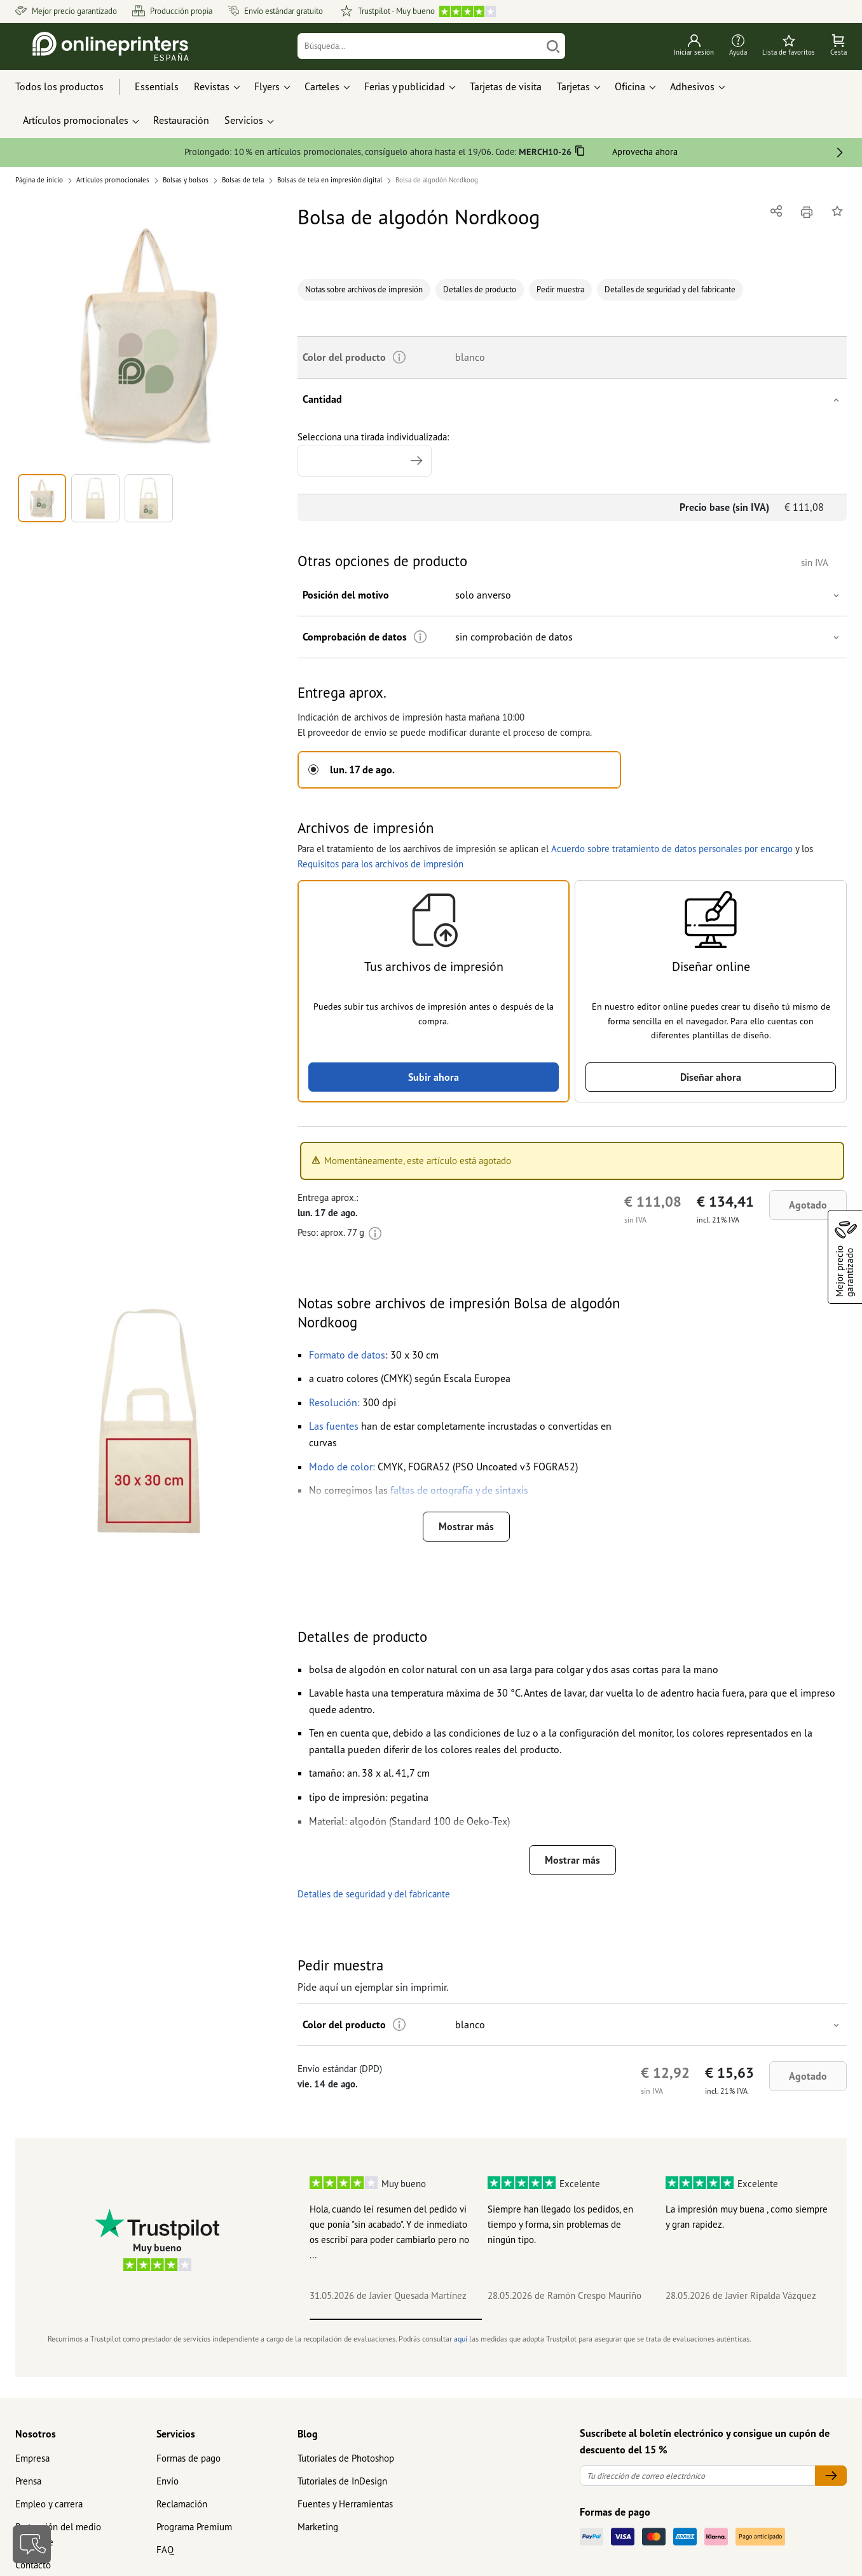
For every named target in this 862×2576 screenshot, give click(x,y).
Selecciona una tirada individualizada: (373, 454)
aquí (460, 2338)
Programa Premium (194, 2527)
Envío (167, 2481)
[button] (148, 334)
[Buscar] (553, 46)
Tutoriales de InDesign (342, 2481)
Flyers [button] (267, 86)
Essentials (157, 86)
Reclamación (181, 2504)
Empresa (32, 2458)
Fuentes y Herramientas (345, 2504)
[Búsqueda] (420, 46)
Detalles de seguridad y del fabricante (670, 289)
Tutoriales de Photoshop (346, 2458)
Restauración (181, 120)
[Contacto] (32, 2544)
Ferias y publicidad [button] (404, 86)
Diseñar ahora (710, 1077)
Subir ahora (433, 1077)
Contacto (33, 2565)
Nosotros (35, 2433)
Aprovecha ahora (645, 152)
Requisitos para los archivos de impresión (380, 864)
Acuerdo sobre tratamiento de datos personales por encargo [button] (672, 849)
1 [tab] (396, 2319)
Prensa (28, 2481)
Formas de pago (188, 2458)
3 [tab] (740, 2319)
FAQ (165, 2550)
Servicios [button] (243, 120)
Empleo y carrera (49, 2504)
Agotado (808, 1204)
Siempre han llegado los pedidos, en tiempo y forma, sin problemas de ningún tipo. (560, 2224)
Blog (308, 2433)
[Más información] (420, 637)
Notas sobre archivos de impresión (364, 289)
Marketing (318, 2527)
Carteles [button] (321, 86)
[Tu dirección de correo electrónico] (698, 2475)
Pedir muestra (560, 289)
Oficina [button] (630, 86)
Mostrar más (466, 1526)
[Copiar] (579, 153)
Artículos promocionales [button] (75, 120)
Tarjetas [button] (573, 86)
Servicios (175, 2433)
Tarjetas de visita (506, 86)
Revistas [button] (211, 86)
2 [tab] (568, 2319)
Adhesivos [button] (692, 86)
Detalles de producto (479, 289)
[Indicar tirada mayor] (416, 461)
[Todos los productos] (71, 87)
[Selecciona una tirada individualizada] (365, 461)
